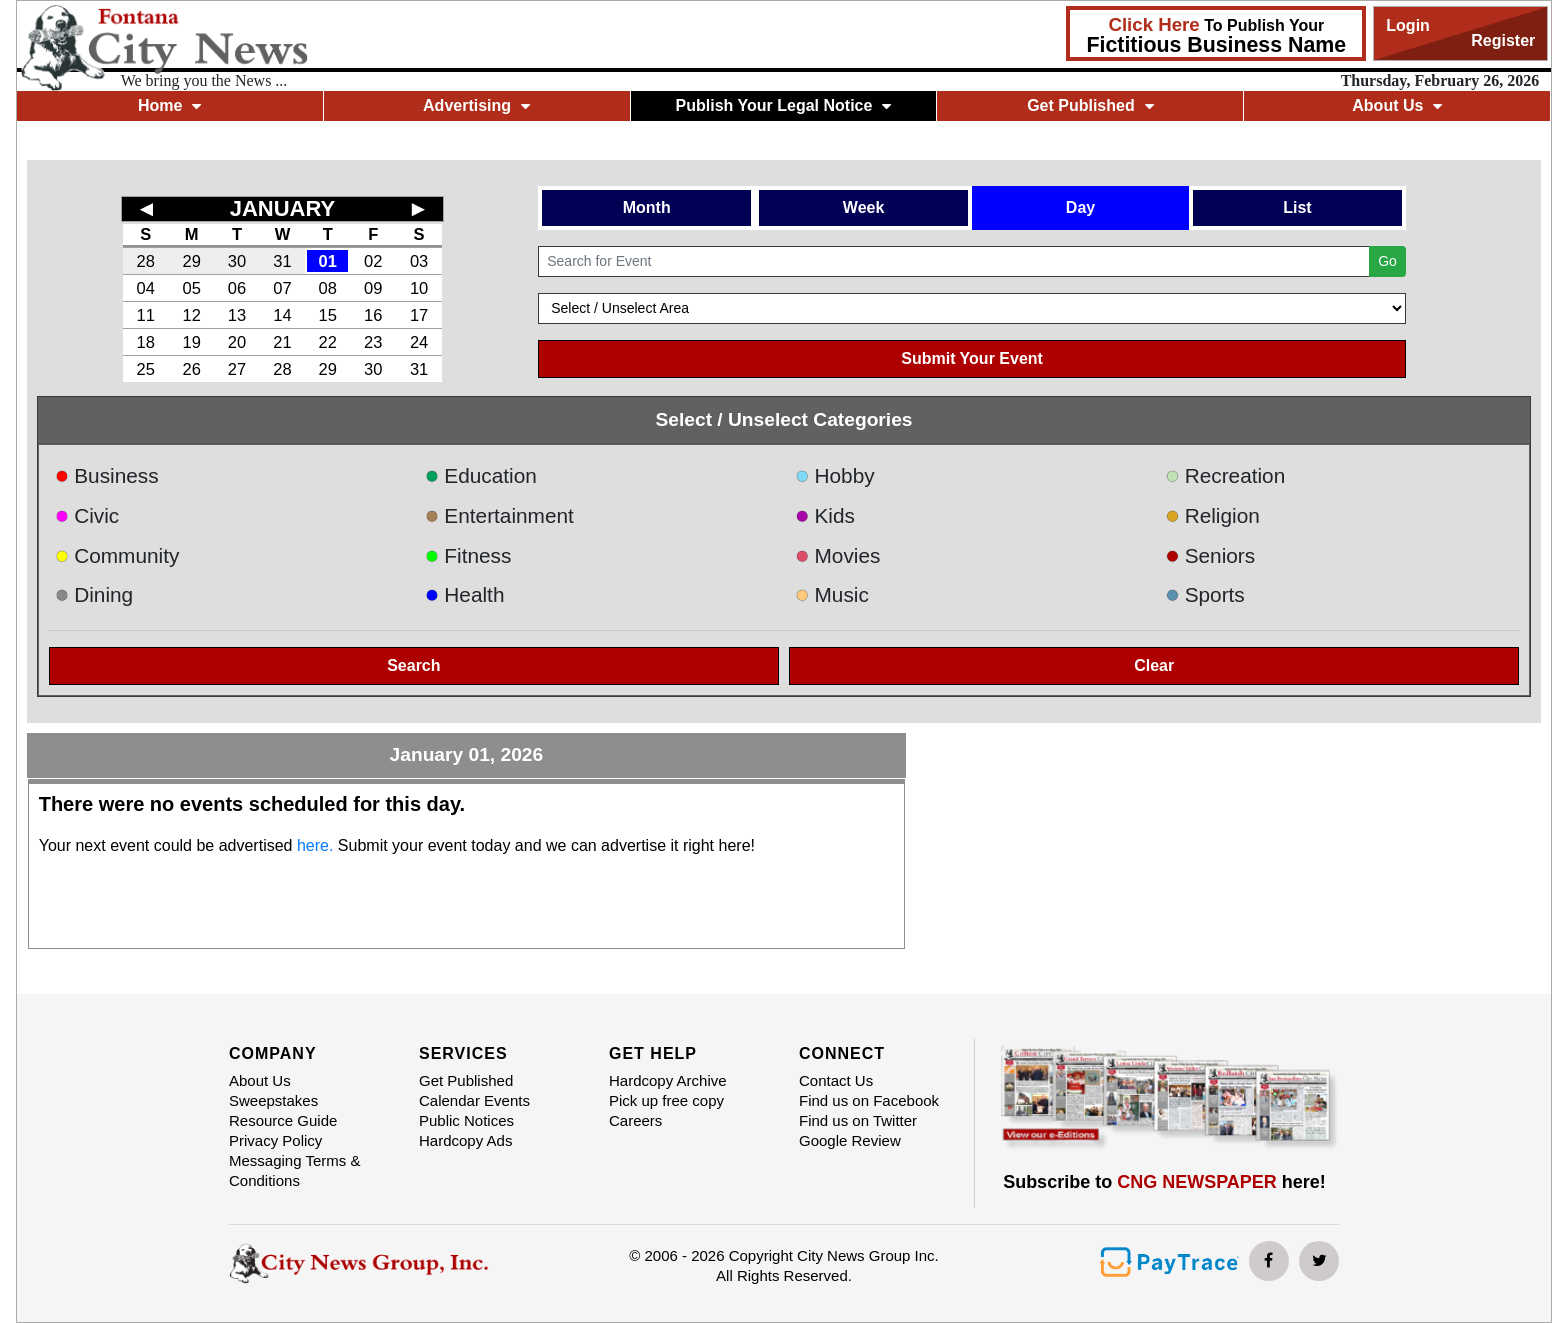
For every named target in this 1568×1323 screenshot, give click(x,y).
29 (191, 261)
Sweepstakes (273, 1100)
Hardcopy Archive (668, 1080)
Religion (1212, 515)
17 (419, 315)
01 (328, 261)
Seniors (1210, 555)
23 (373, 342)
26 (191, 369)
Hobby (835, 475)
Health (465, 594)
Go (1387, 261)
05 (191, 288)
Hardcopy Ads (465, 1140)
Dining (94, 594)
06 (237, 288)
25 (146, 369)
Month (647, 207)
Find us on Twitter (858, 1120)
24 (419, 342)
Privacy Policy (275, 1140)
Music (832, 594)
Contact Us (836, 1080)
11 (146, 315)
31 (282, 261)
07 (282, 288)
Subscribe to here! (1164, 1182)
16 (373, 315)
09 (373, 288)
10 (419, 288)
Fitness (468, 555)
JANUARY (283, 208)
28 (146, 261)
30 (237, 261)
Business (107, 475)
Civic (87, 515)
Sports (1205, 594)
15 (328, 315)
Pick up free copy (666, 1100)
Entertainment (499, 515)
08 (328, 288)
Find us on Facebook (869, 1100)
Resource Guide (283, 1120)
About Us (1397, 105)
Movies (837, 555)
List (1297, 207)
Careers (635, 1120)
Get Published (1090, 105)
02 (373, 261)
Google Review (850, 1140)
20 (237, 342)
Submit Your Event (972, 358)
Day (1080, 207)
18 (146, 342)
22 (328, 342)
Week (864, 207)
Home (169, 105)
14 (282, 315)
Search (413, 665)
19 (191, 342)
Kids (825, 515)
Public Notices (466, 1120)
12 (191, 315)
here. (315, 845)
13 (237, 315)
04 (146, 288)
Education (481, 475)
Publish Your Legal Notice (784, 105)
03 (419, 261)
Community (117, 555)
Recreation (1225, 475)
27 (237, 369)
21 (282, 342)
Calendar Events (474, 1100)
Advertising (476, 105)
